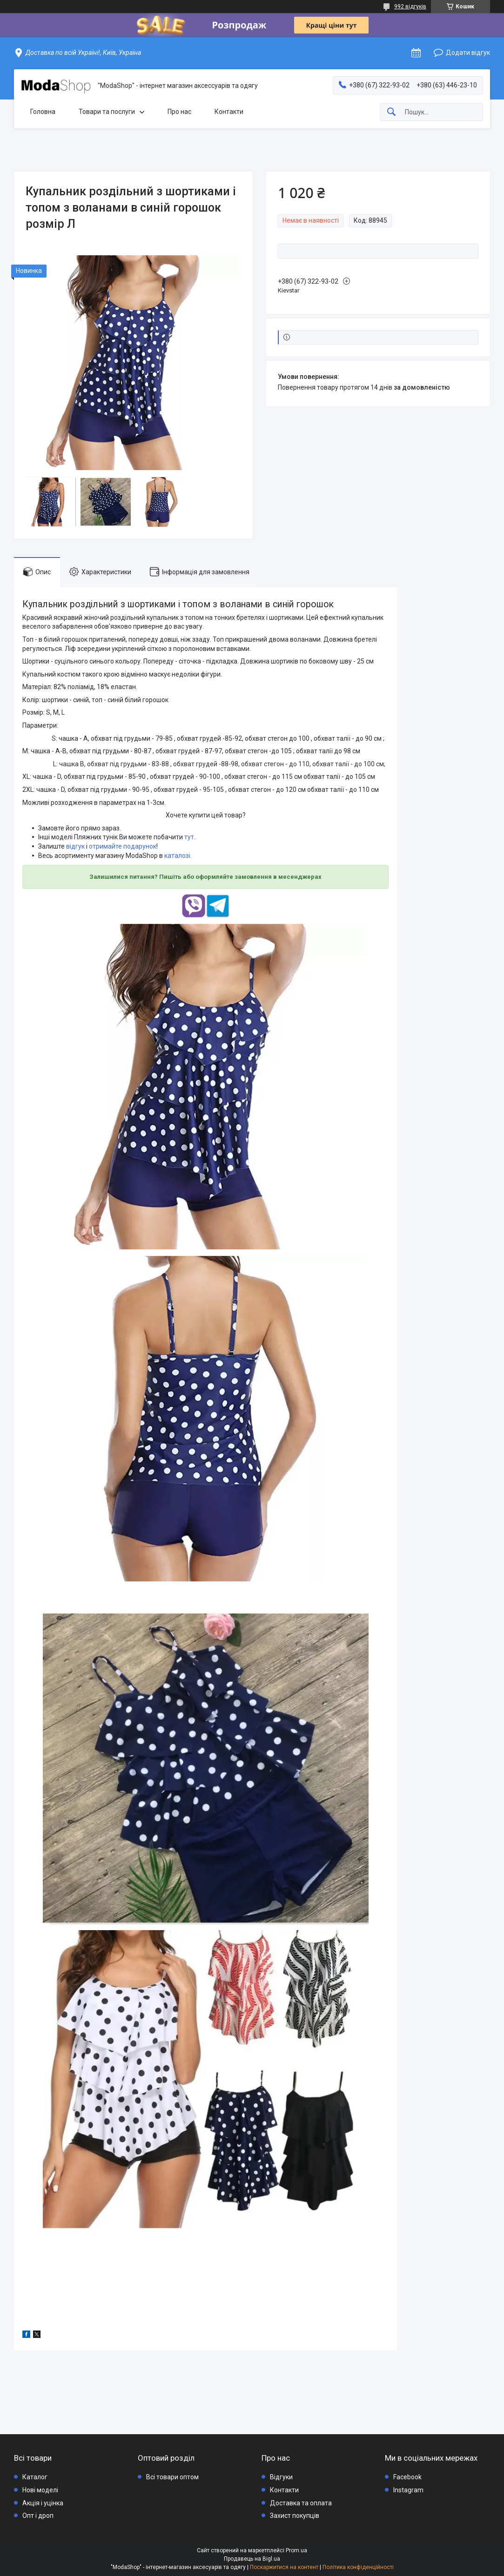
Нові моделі (40, 2490)
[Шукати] (391, 112)
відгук (75, 846)
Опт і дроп (38, 2515)
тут (189, 837)
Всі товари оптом (172, 2477)
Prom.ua (296, 2550)
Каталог (34, 2477)
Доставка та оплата (301, 2503)
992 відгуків (410, 6)
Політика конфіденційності (358, 2567)
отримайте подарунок (122, 846)
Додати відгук (468, 52)
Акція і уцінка (42, 2503)
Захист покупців (294, 2515)
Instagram (408, 2490)
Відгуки (281, 2477)
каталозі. (178, 855)
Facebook (407, 2477)
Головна (42, 111)
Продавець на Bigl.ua (252, 2559)
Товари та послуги (107, 111)
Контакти (229, 111)
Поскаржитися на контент (284, 2567)
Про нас (179, 111)
